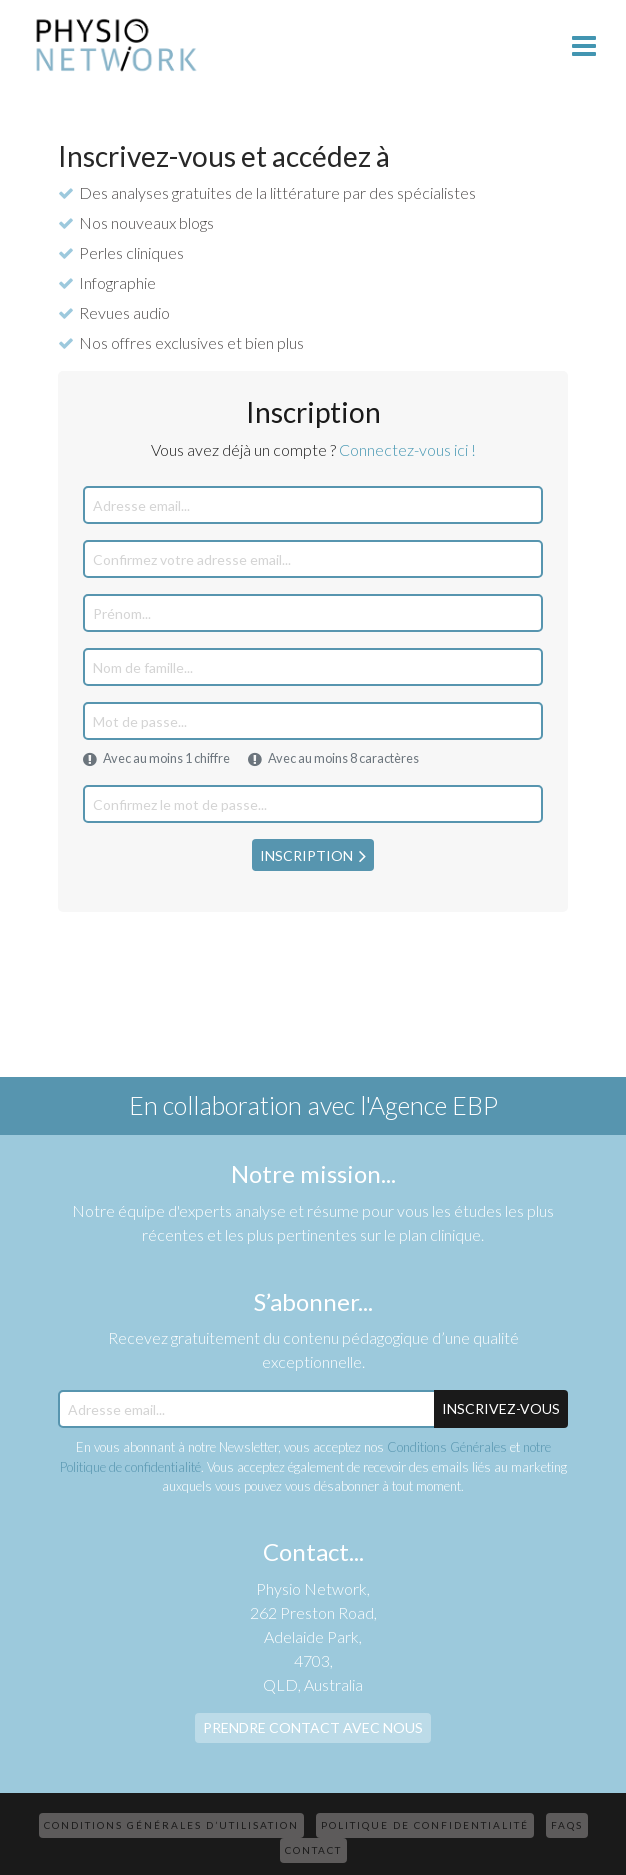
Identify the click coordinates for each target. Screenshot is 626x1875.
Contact (313, 1850)
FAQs (567, 1825)
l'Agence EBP (429, 1105)
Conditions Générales (447, 1447)
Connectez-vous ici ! (407, 449)
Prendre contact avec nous (313, 1727)
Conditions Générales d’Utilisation (171, 1825)
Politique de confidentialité (425, 1825)
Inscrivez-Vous (501, 1408)
